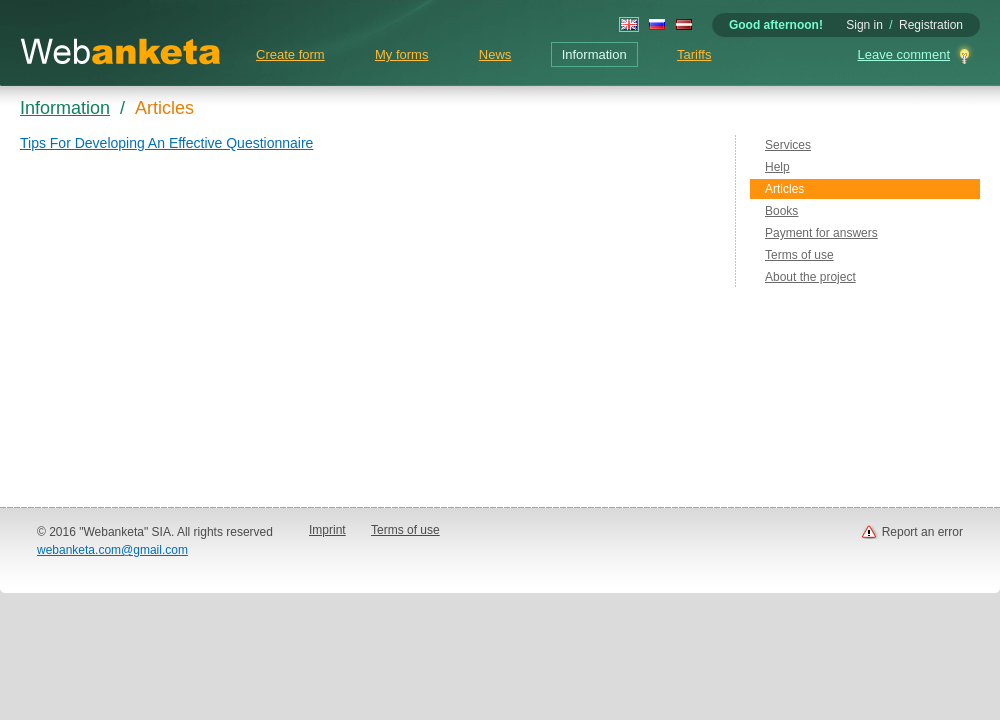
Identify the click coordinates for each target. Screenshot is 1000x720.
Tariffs (694, 54)
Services (788, 145)
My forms (401, 54)
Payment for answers (821, 233)
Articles (784, 189)
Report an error (922, 532)
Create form (290, 54)
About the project (810, 277)
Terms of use (799, 255)
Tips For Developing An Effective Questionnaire (166, 143)
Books (781, 211)
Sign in (864, 25)
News (495, 54)
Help (777, 167)
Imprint (327, 530)
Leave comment (904, 54)
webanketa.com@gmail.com (112, 550)
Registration (931, 25)
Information (594, 54)
